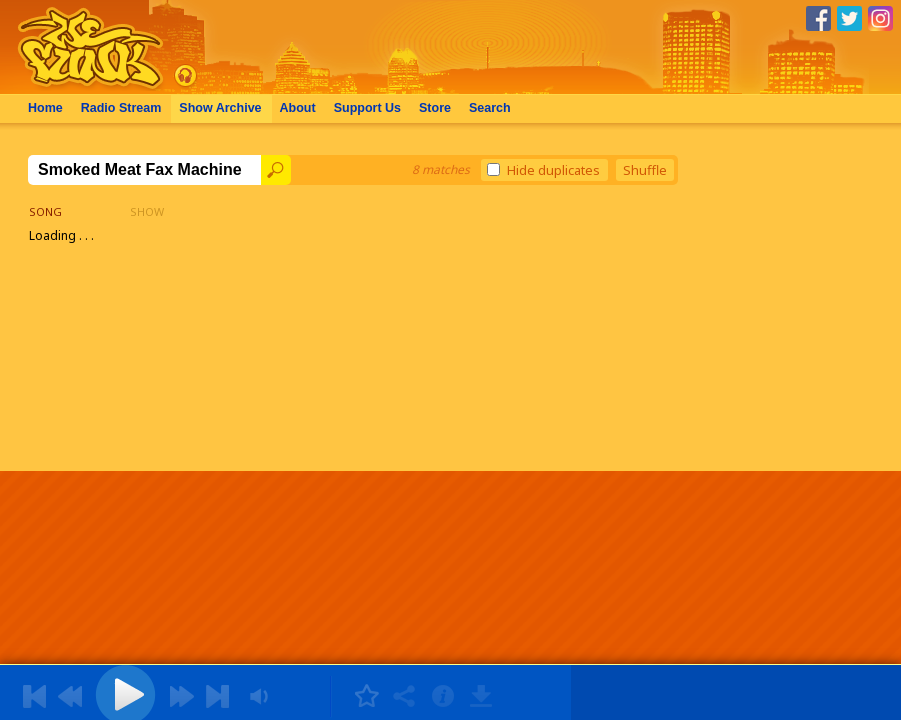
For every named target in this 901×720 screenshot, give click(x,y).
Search (490, 108)
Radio (121, 108)
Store (435, 108)
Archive (220, 108)
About (298, 108)
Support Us (367, 108)
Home (45, 108)
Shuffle (645, 170)
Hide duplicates (543, 170)
